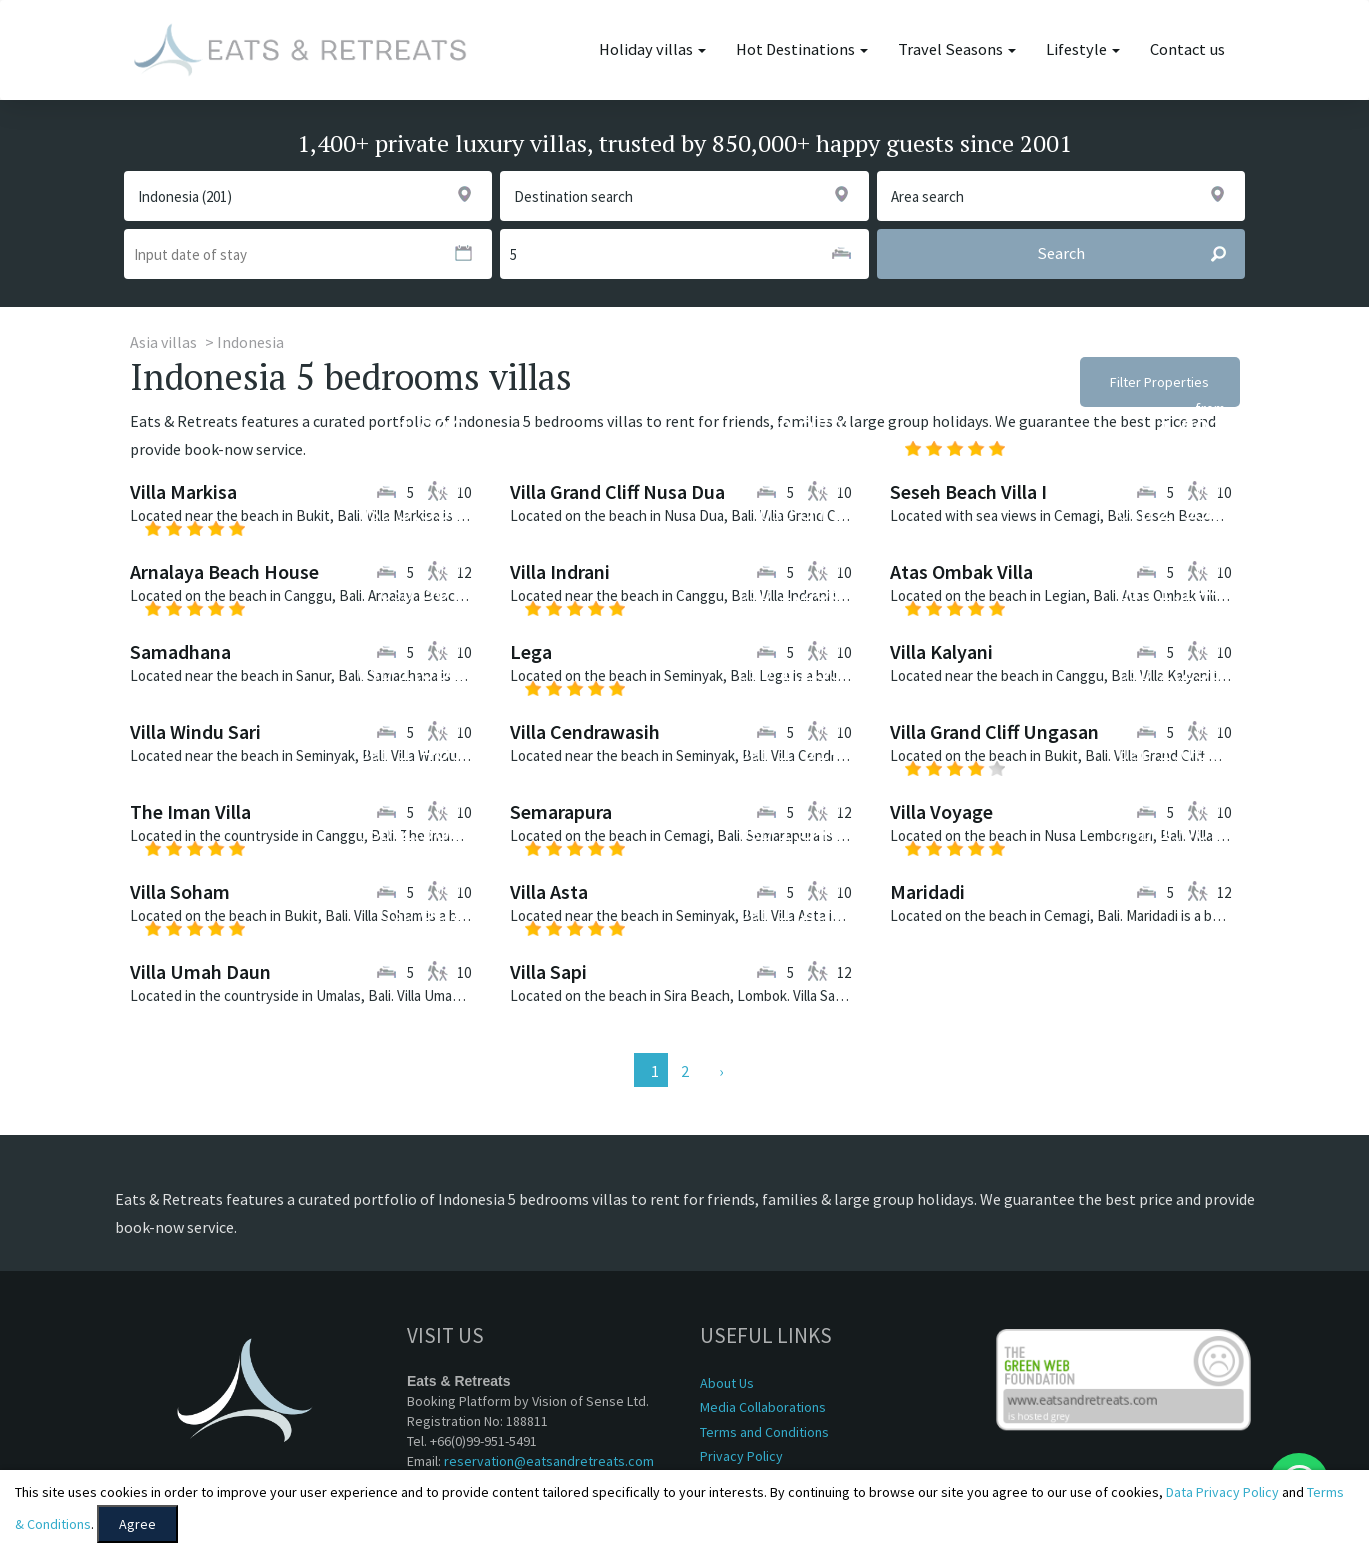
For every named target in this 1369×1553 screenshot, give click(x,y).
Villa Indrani (560, 571)
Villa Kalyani (941, 651)
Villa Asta (549, 891)
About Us (727, 1383)
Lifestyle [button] (1083, 49)
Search (1140, 254)
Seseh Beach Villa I (968, 491)
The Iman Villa (190, 811)
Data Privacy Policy (1222, 1492)
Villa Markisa (183, 491)
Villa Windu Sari (195, 731)
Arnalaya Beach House (224, 571)
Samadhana (180, 651)
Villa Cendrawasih (585, 731)
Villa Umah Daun (200, 971)
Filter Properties (1159, 382)
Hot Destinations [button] (802, 49)
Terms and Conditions (764, 1432)
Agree (137, 1524)
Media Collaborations (763, 1407)
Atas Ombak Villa (961, 571)
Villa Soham (180, 891)
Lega (531, 651)
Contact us (1187, 49)
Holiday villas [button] (652, 49)
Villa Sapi (548, 971)
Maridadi (927, 891)
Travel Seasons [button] (957, 49)
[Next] (719, 1070)
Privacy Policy (741, 1456)
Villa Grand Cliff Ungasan (994, 731)
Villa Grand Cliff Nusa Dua (617, 491)
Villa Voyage (941, 811)
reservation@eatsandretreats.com (549, 1461)
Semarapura (561, 811)
